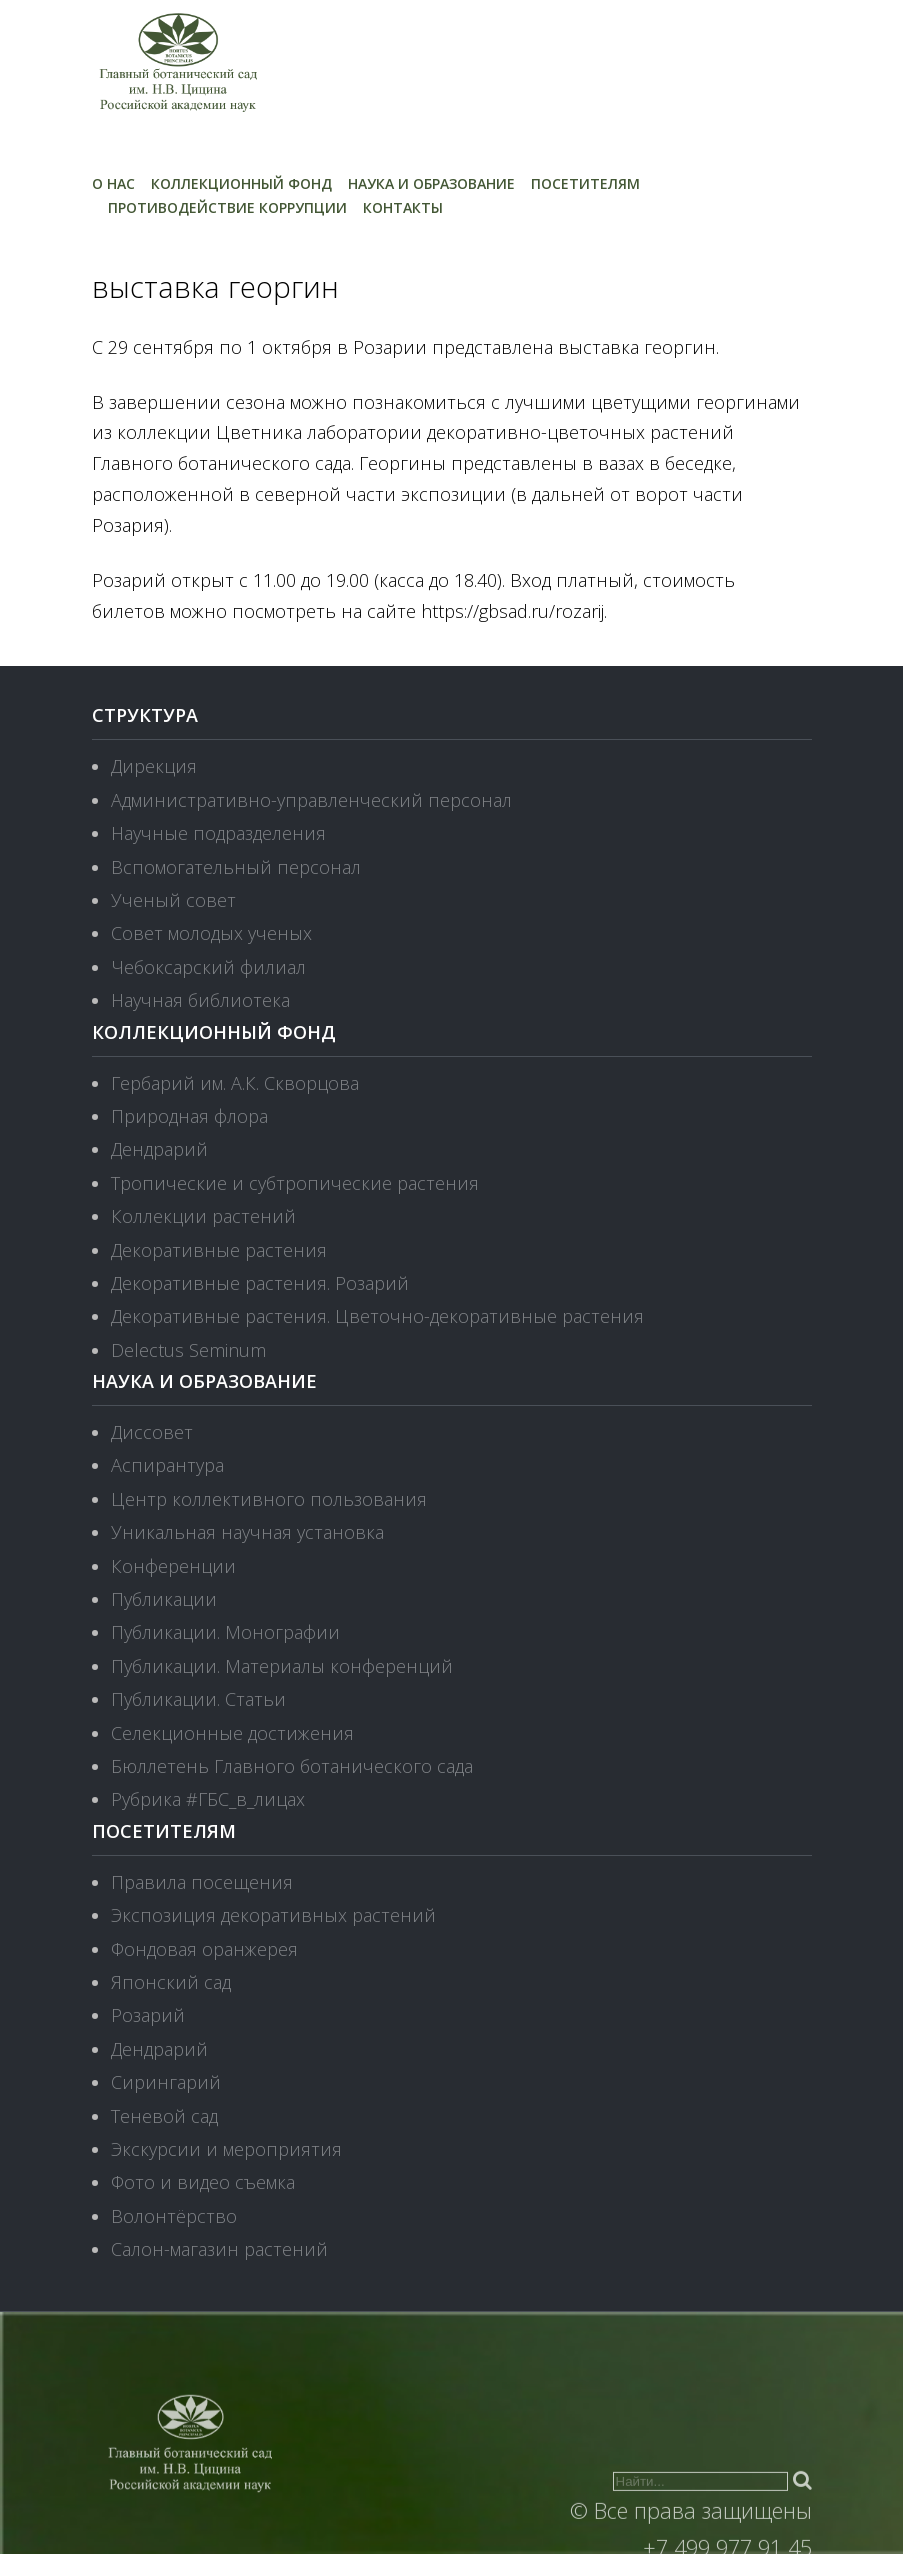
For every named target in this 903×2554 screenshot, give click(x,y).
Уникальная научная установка (247, 1532)
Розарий (148, 2015)
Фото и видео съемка (203, 2182)
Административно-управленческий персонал (311, 800)
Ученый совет (173, 900)
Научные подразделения (218, 833)
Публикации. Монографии (225, 1632)
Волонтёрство (174, 2216)
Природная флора (189, 1116)
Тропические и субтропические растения (295, 1183)
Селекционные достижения (232, 1733)
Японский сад (171, 1982)
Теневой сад (164, 2116)
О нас (113, 183)
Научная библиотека (200, 1000)
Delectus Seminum (188, 1350)
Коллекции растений (203, 1216)
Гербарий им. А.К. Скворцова (235, 1083)
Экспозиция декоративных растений (273, 1915)
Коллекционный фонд (241, 183)
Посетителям (585, 183)
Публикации (164, 1599)
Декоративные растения (219, 1250)
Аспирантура (167, 1465)
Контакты (403, 207)
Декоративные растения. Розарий (260, 1283)
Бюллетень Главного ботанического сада (292, 1766)
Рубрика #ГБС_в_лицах (208, 1799)
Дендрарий (159, 1149)
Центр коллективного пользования (269, 1499)
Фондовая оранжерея (204, 1949)
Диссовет (152, 1432)
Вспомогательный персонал (236, 867)
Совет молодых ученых (211, 933)
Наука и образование (431, 183)
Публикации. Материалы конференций (282, 1666)
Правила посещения (202, 1882)
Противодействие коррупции (227, 207)
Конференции (173, 1566)
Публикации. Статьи (198, 1699)
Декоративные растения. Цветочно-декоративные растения (377, 1316)
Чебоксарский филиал (208, 967)
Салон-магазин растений (219, 2249)
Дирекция (154, 766)
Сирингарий (166, 2082)
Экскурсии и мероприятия (226, 2149)
